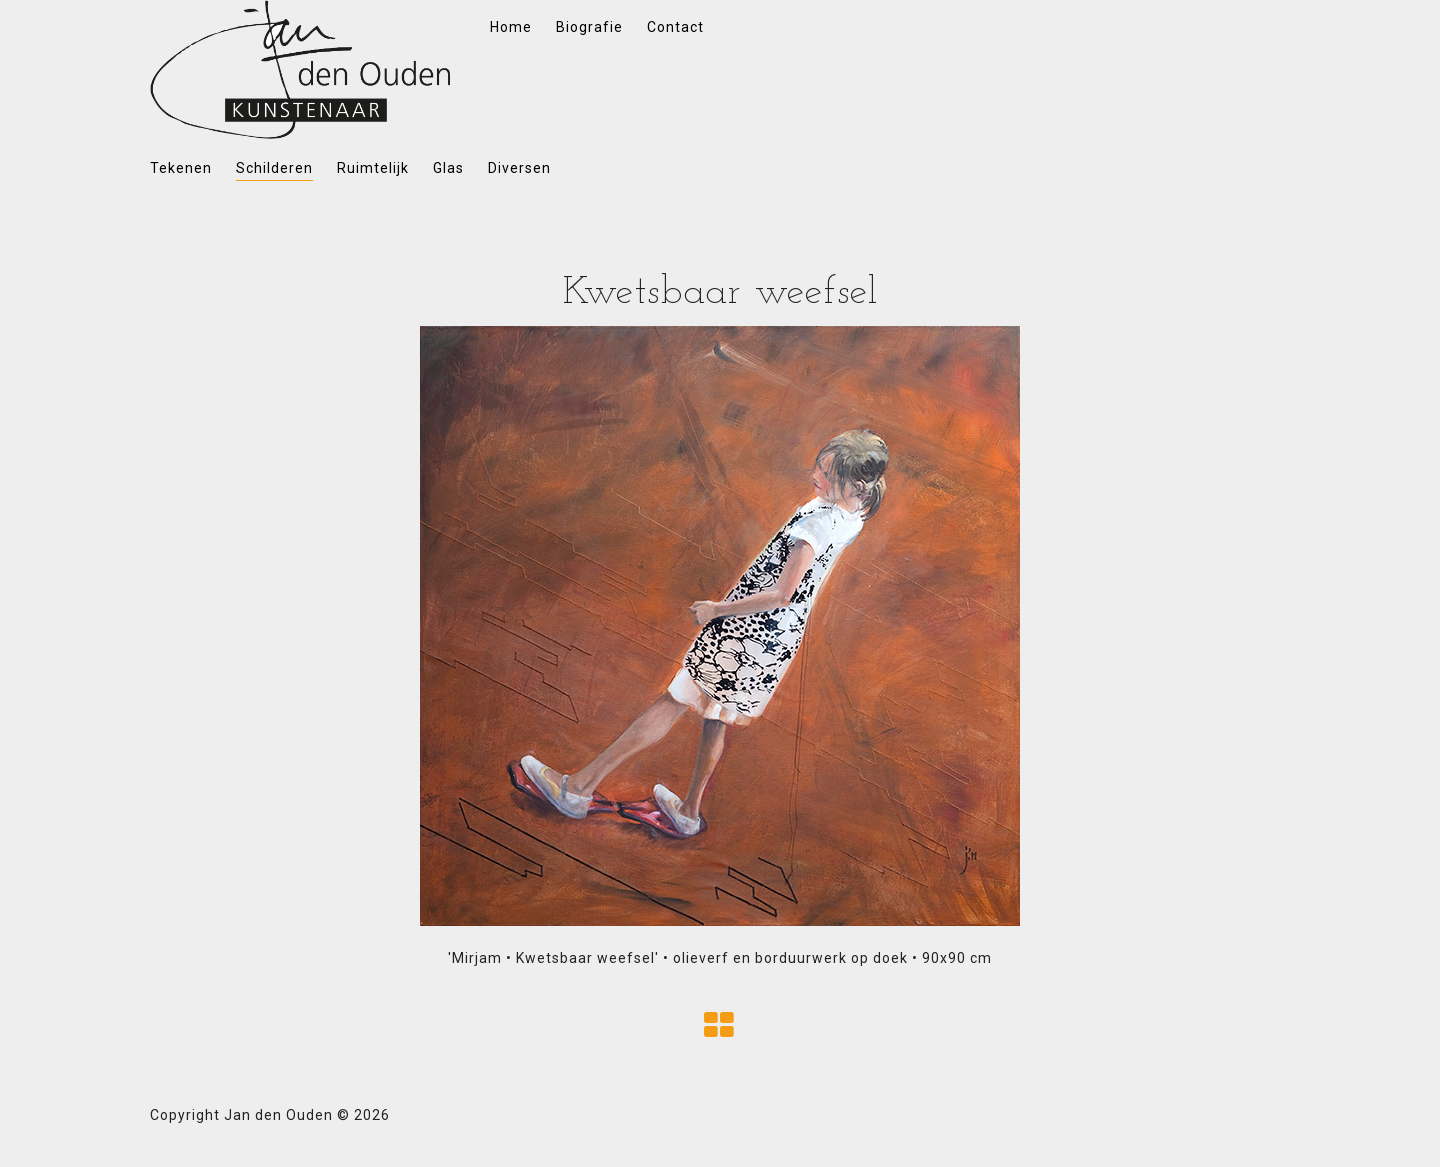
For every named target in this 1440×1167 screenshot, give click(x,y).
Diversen (519, 168)
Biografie (589, 27)
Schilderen (274, 168)
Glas (448, 168)
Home (511, 27)
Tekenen (181, 168)
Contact (675, 27)
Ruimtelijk (373, 168)
